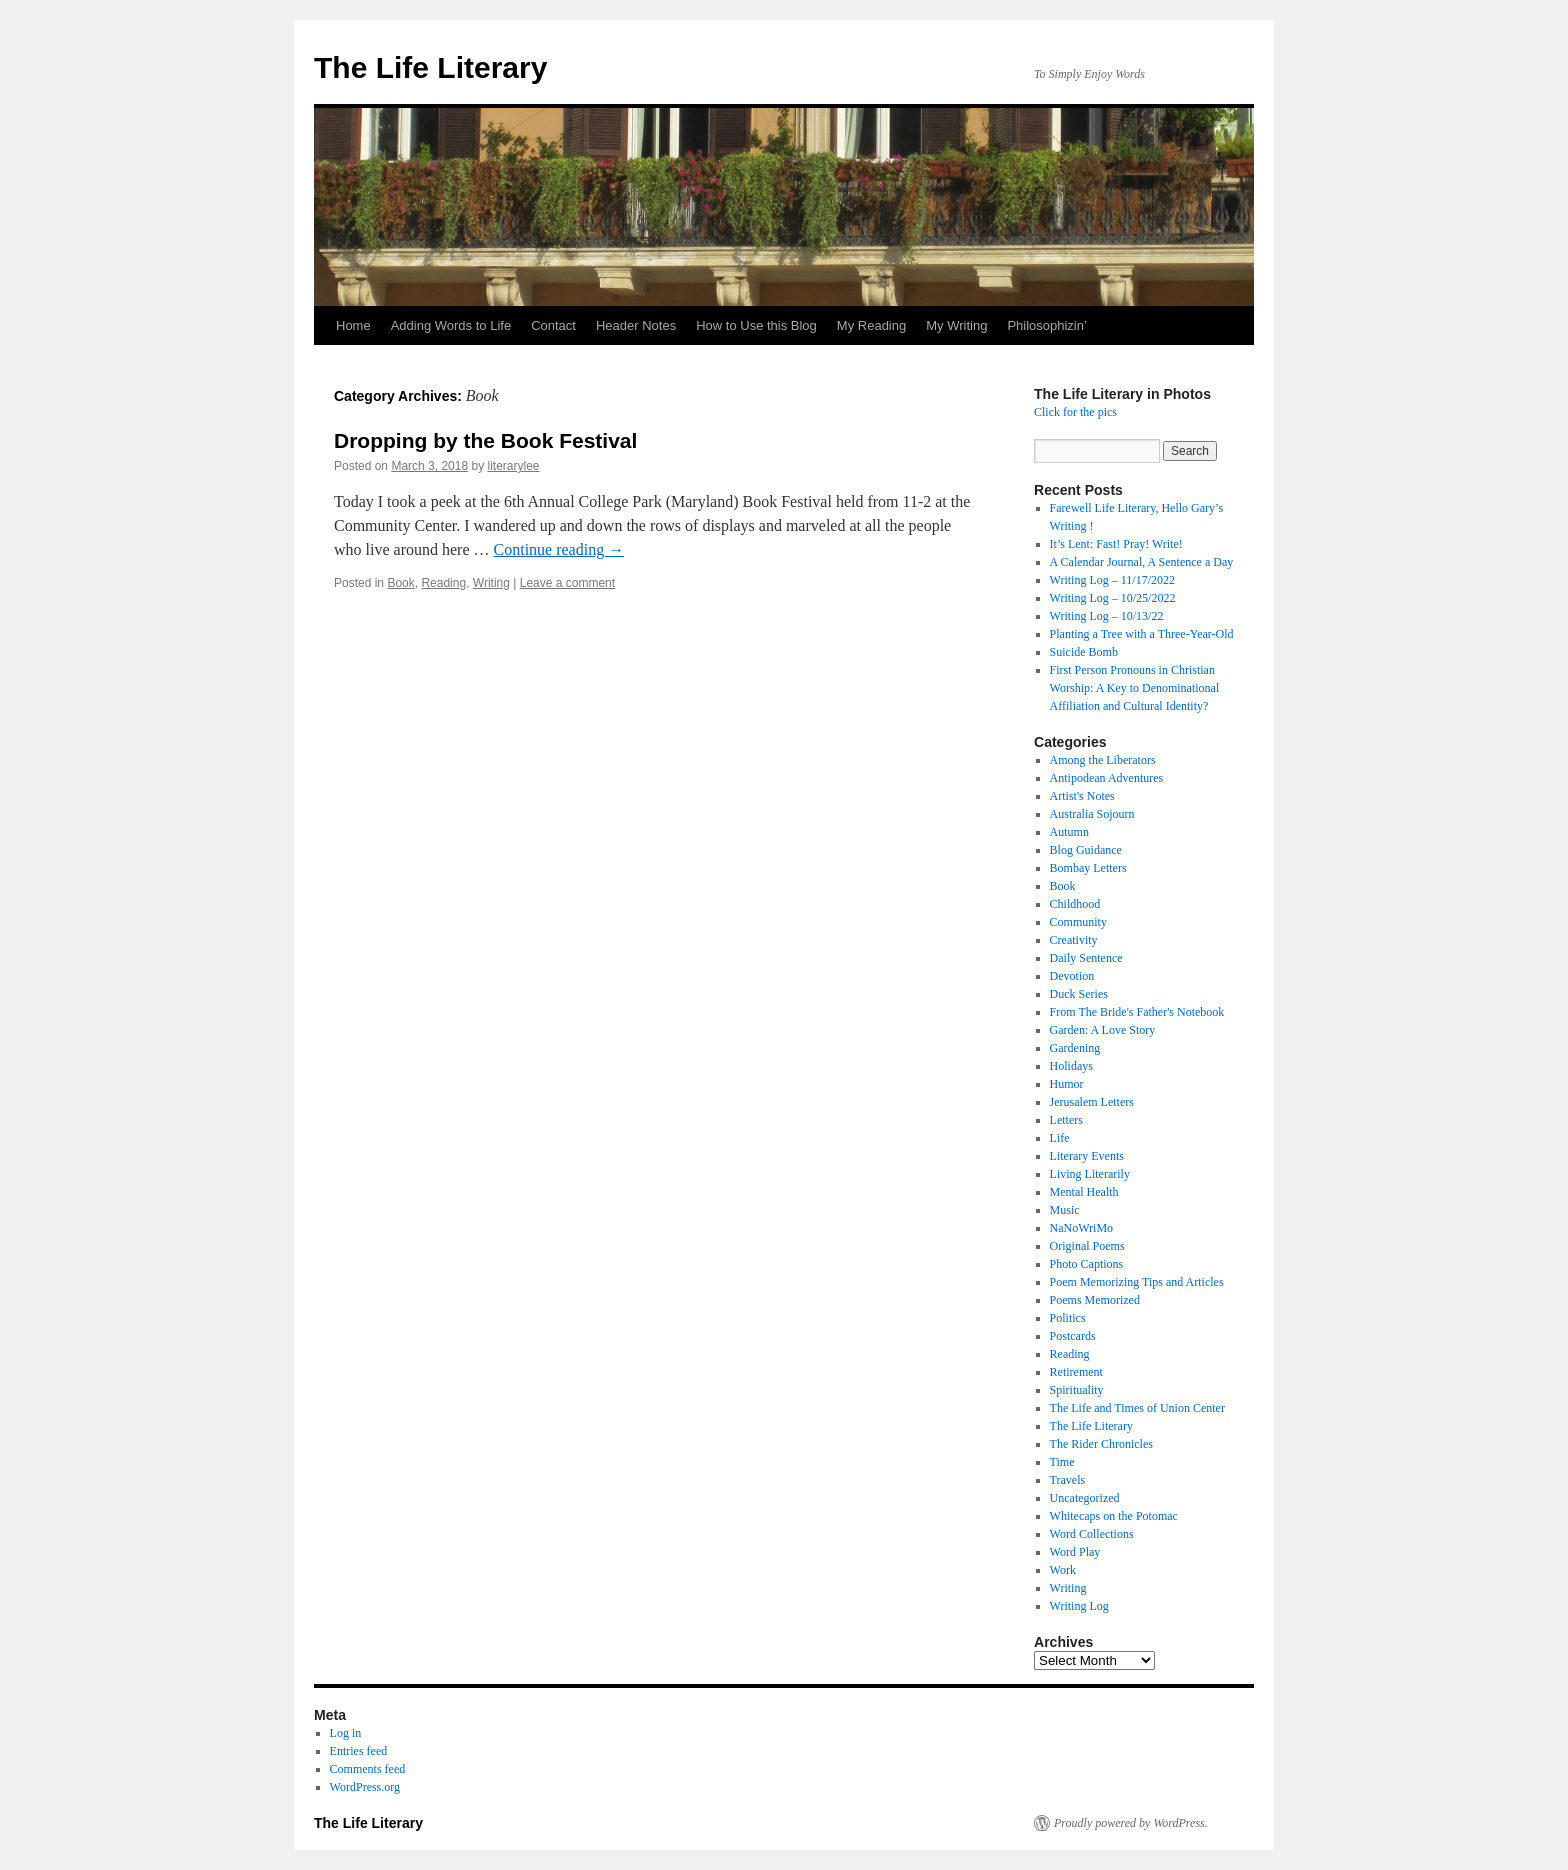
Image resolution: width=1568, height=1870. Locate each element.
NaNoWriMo (1082, 1228)
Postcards (1073, 1336)
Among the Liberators (1103, 760)
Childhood (1075, 904)
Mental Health (1084, 1192)
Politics (1068, 1318)
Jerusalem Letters (1092, 1102)
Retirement (1076, 1372)
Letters (1066, 1120)
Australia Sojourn (1092, 814)
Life (1060, 1138)
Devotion (1072, 976)
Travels (1068, 1480)
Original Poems (1087, 1246)
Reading (443, 583)
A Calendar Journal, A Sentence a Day (1142, 562)
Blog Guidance (1086, 850)
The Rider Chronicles (1101, 1444)
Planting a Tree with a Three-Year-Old (1142, 634)
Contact (553, 325)
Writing (491, 583)
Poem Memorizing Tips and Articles (1137, 1282)
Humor (1067, 1084)
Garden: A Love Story (1103, 1030)
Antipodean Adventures (1107, 778)
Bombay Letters (1088, 868)
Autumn (1069, 832)
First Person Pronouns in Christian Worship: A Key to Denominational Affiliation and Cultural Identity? (1135, 688)
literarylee (513, 466)
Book (400, 583)
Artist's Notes (1082, 796)
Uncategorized (1085, 1498)
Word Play (1075, 1552)
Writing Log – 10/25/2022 (1113, 598)
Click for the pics (1075, 412)
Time (1062, 1462)
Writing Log (1079, 1606)
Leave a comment (567, 583)
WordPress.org (365, 1787)
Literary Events (1087, 1156)
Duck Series (1079, 994)
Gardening (1075, 1048)
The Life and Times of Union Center (1137, 1408)
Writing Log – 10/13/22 (1107, 616)
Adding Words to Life (451, 325)
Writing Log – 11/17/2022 (1112, 580)
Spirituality (1077, 1390)
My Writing (956, 325)
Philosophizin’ (1047, 325)
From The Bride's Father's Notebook (1137, 1012)
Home (353, 325)
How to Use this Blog (756, 325)
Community (1078, 922)
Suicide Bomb (1084, 652)
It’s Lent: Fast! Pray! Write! (1116, 544)
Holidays (1071, 1066)
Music (1065, 1210)
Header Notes (636, 325)
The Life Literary (430, 67)
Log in (346, 1733)
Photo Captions (1087, 1264)
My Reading (871, 325)
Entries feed (359, 1751)
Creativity (1074, 940)
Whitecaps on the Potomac (1114, 1516)
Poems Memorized (1095, 1300)
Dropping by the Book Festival (485, 440)
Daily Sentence (1086, 958)
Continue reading (559, 549)
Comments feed (368, 1769)
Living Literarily (1090, 1174)
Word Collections (1092, 1534)
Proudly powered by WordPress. (1131, 1823)
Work (1063, 1570)
